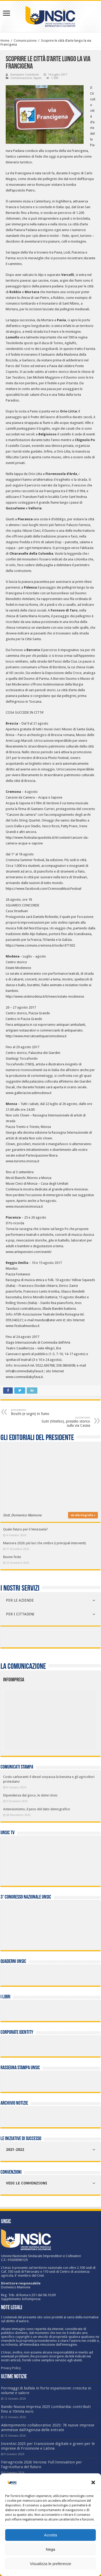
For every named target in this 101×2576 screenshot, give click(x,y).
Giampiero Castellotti (24, 74)
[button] (93, 2482)
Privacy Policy (11, 2368)
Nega (50, 2549)
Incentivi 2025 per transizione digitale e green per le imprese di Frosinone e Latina (48, 2446)
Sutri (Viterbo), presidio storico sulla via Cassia (63, 1422)
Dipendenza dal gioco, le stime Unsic (30, 1795)
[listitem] (69, 1717)
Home (5, 40)
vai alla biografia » (83, 1515)
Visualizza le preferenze (50, 2563)
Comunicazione (25, 40)
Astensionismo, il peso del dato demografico (36, 1809)
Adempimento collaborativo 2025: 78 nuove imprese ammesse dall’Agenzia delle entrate (47, 2427)
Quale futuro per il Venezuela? (25, 1529)
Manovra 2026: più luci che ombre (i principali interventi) (44, 1543)
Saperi (37, 78)
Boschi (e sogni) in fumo (37, 1412)
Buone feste (12, 1557)
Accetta (50, 2535)
